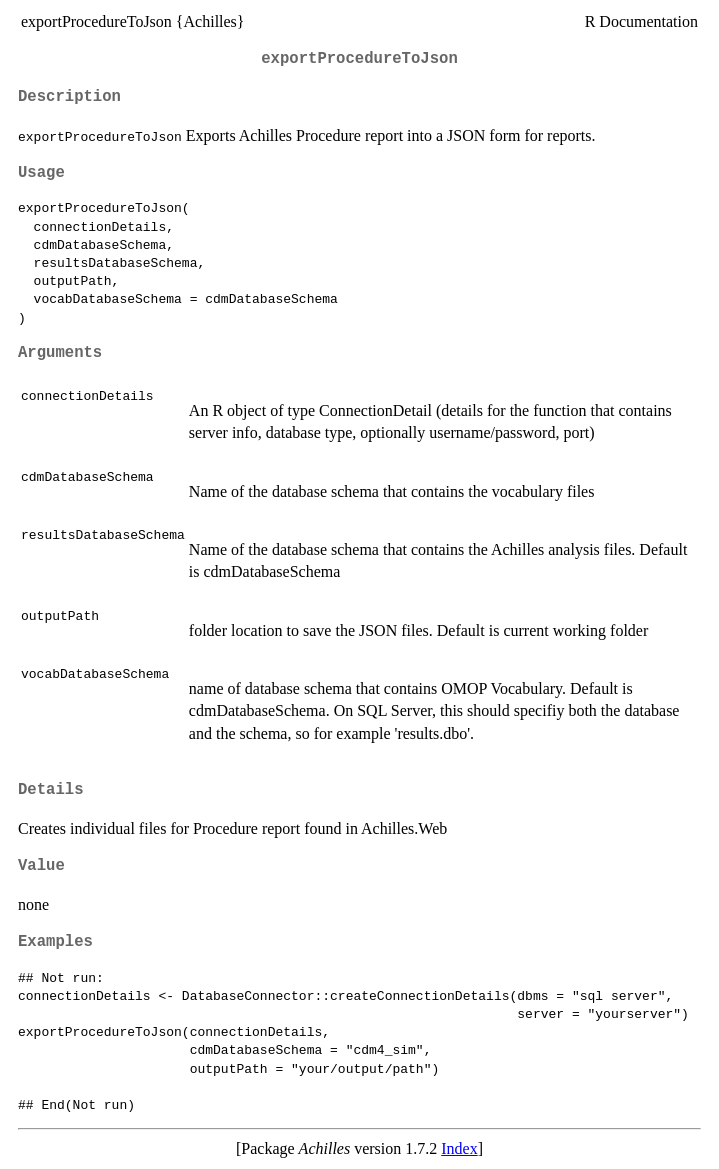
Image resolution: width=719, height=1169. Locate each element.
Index (459, 1148)
